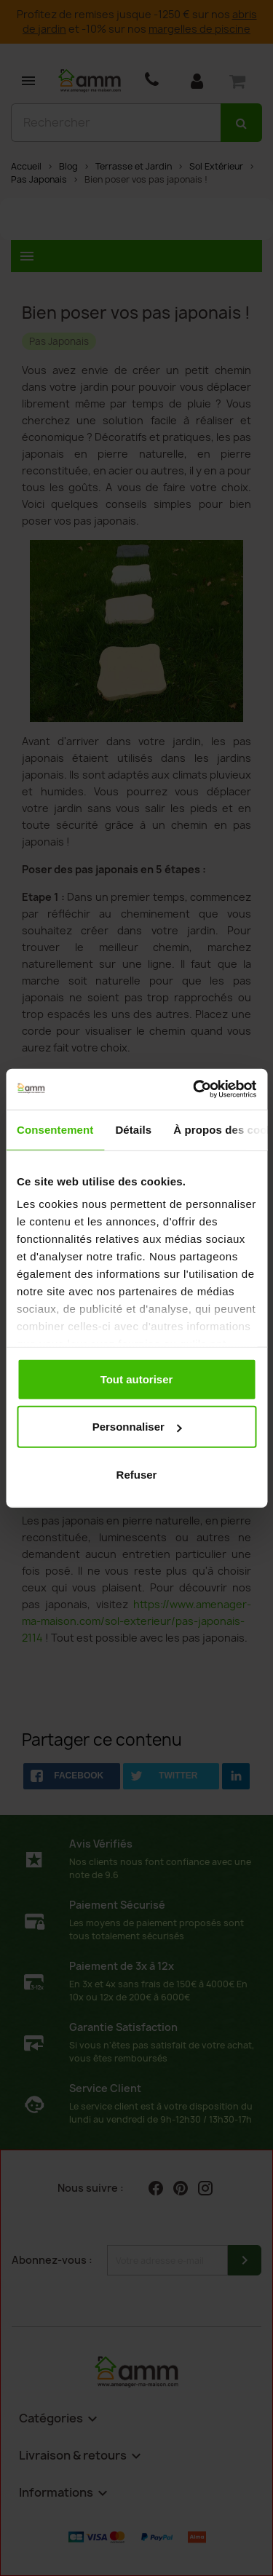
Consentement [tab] (55, 1129)
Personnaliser (137, 1426)
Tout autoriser (136, 1378)
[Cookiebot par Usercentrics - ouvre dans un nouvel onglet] (194, 1089)
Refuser (136, 1474)
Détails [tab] (133, 1129)
